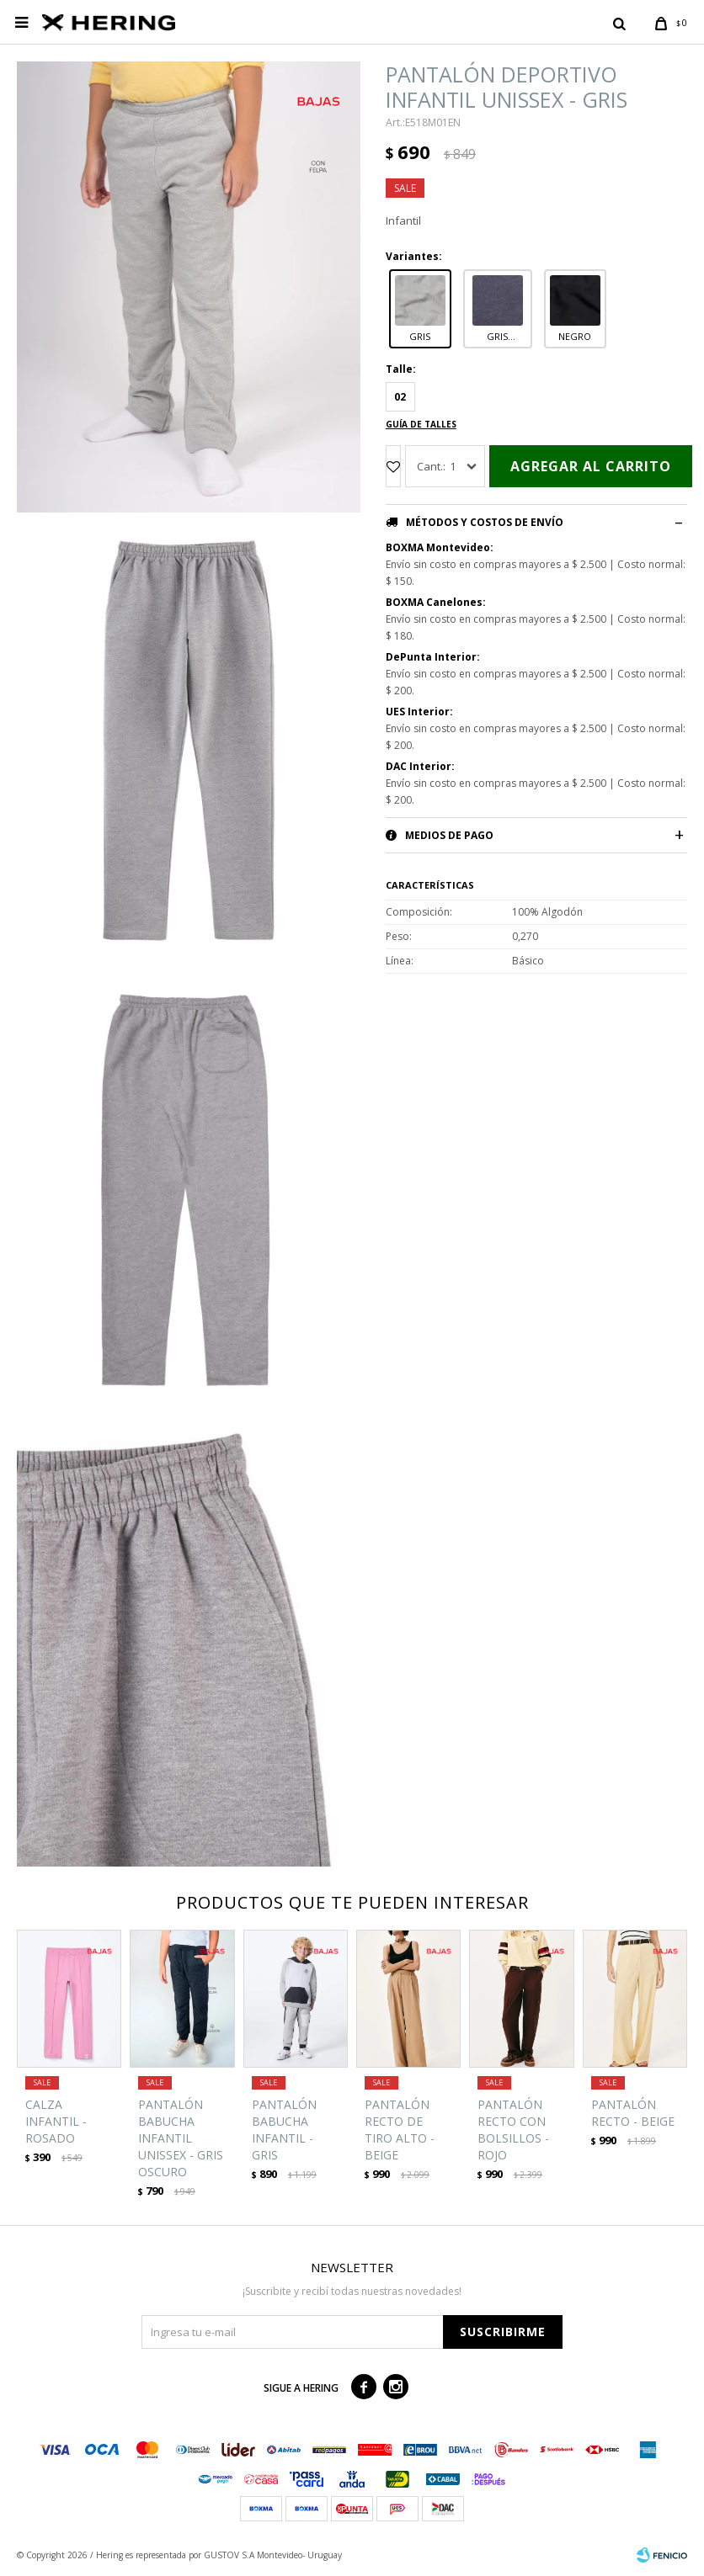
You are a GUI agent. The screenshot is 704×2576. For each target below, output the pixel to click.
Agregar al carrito (590, 466)
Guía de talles (421, 424)
